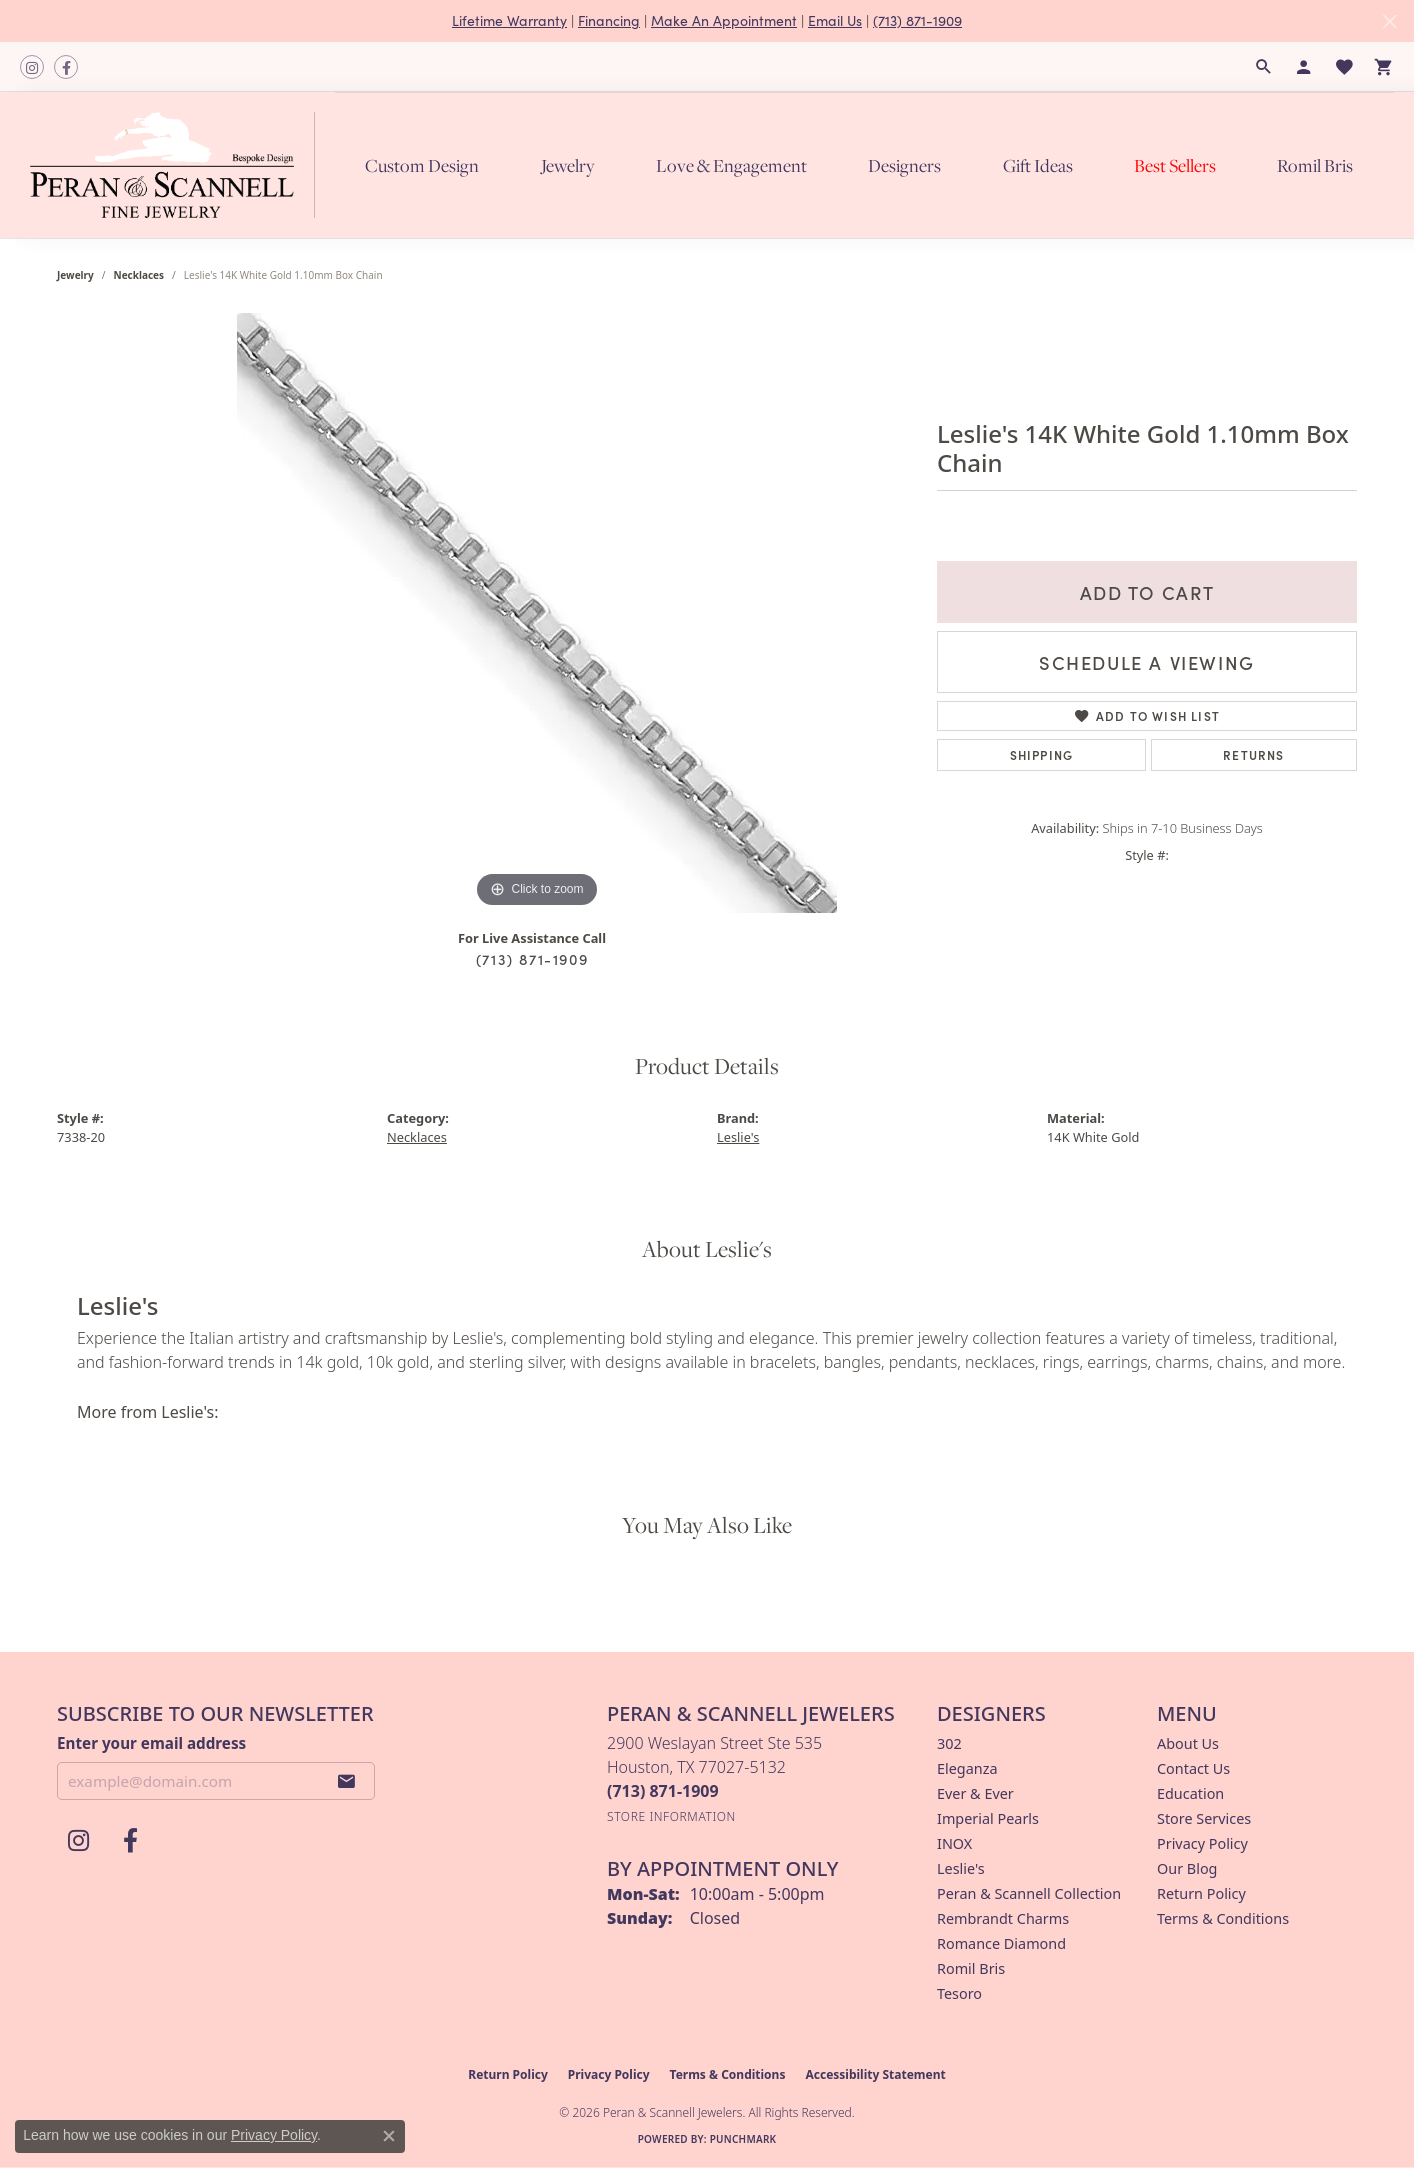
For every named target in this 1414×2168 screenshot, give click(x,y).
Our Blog (1187, 1868)
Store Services (1204, 1818)
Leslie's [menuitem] (961, 1868)
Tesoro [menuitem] (959, 1993)
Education (1190, 1793)
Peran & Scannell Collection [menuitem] (1029, 1893)
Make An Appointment (724, 20)
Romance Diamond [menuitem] (1001, 1943)
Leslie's (738, 1137)
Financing (609, 20)
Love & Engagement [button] (731, 165)
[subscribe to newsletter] (347, 1781)
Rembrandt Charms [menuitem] (1003, 1918)
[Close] (1389, 21)
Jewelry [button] (568, 165)
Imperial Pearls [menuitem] (988, 1818)
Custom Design (422, 165)
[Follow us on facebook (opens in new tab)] (66, 67)
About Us (1188, 1743)
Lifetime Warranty (509, 20)
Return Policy (1201, 1893)
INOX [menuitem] (954, 1843)
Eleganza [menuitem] (967, 1768)
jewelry (75, 275)
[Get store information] (671, 1816)
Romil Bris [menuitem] (971, 1968)
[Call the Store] (663, 1791)
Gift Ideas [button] (1038, 165)
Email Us (835, 20)
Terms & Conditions (1223, 1918)
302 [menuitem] (949, 1743)
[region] (537, 613)
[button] (1264, 67)
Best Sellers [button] (1175, 165)
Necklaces (139, 275)
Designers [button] (904, 165)
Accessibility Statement (875, 2074)
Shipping (1042, 754)
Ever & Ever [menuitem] (975, 1793)
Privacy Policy (1202, 1843)
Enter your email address (151, 1743)
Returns (1253, 754)
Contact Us (1193, 1768)
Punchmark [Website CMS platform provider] (743, 2139)
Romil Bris (1315, 165)
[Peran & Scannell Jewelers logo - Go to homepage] (177, 165)
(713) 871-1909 (917, 20)
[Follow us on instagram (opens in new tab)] (32, 67)
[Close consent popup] (389, 2136)
